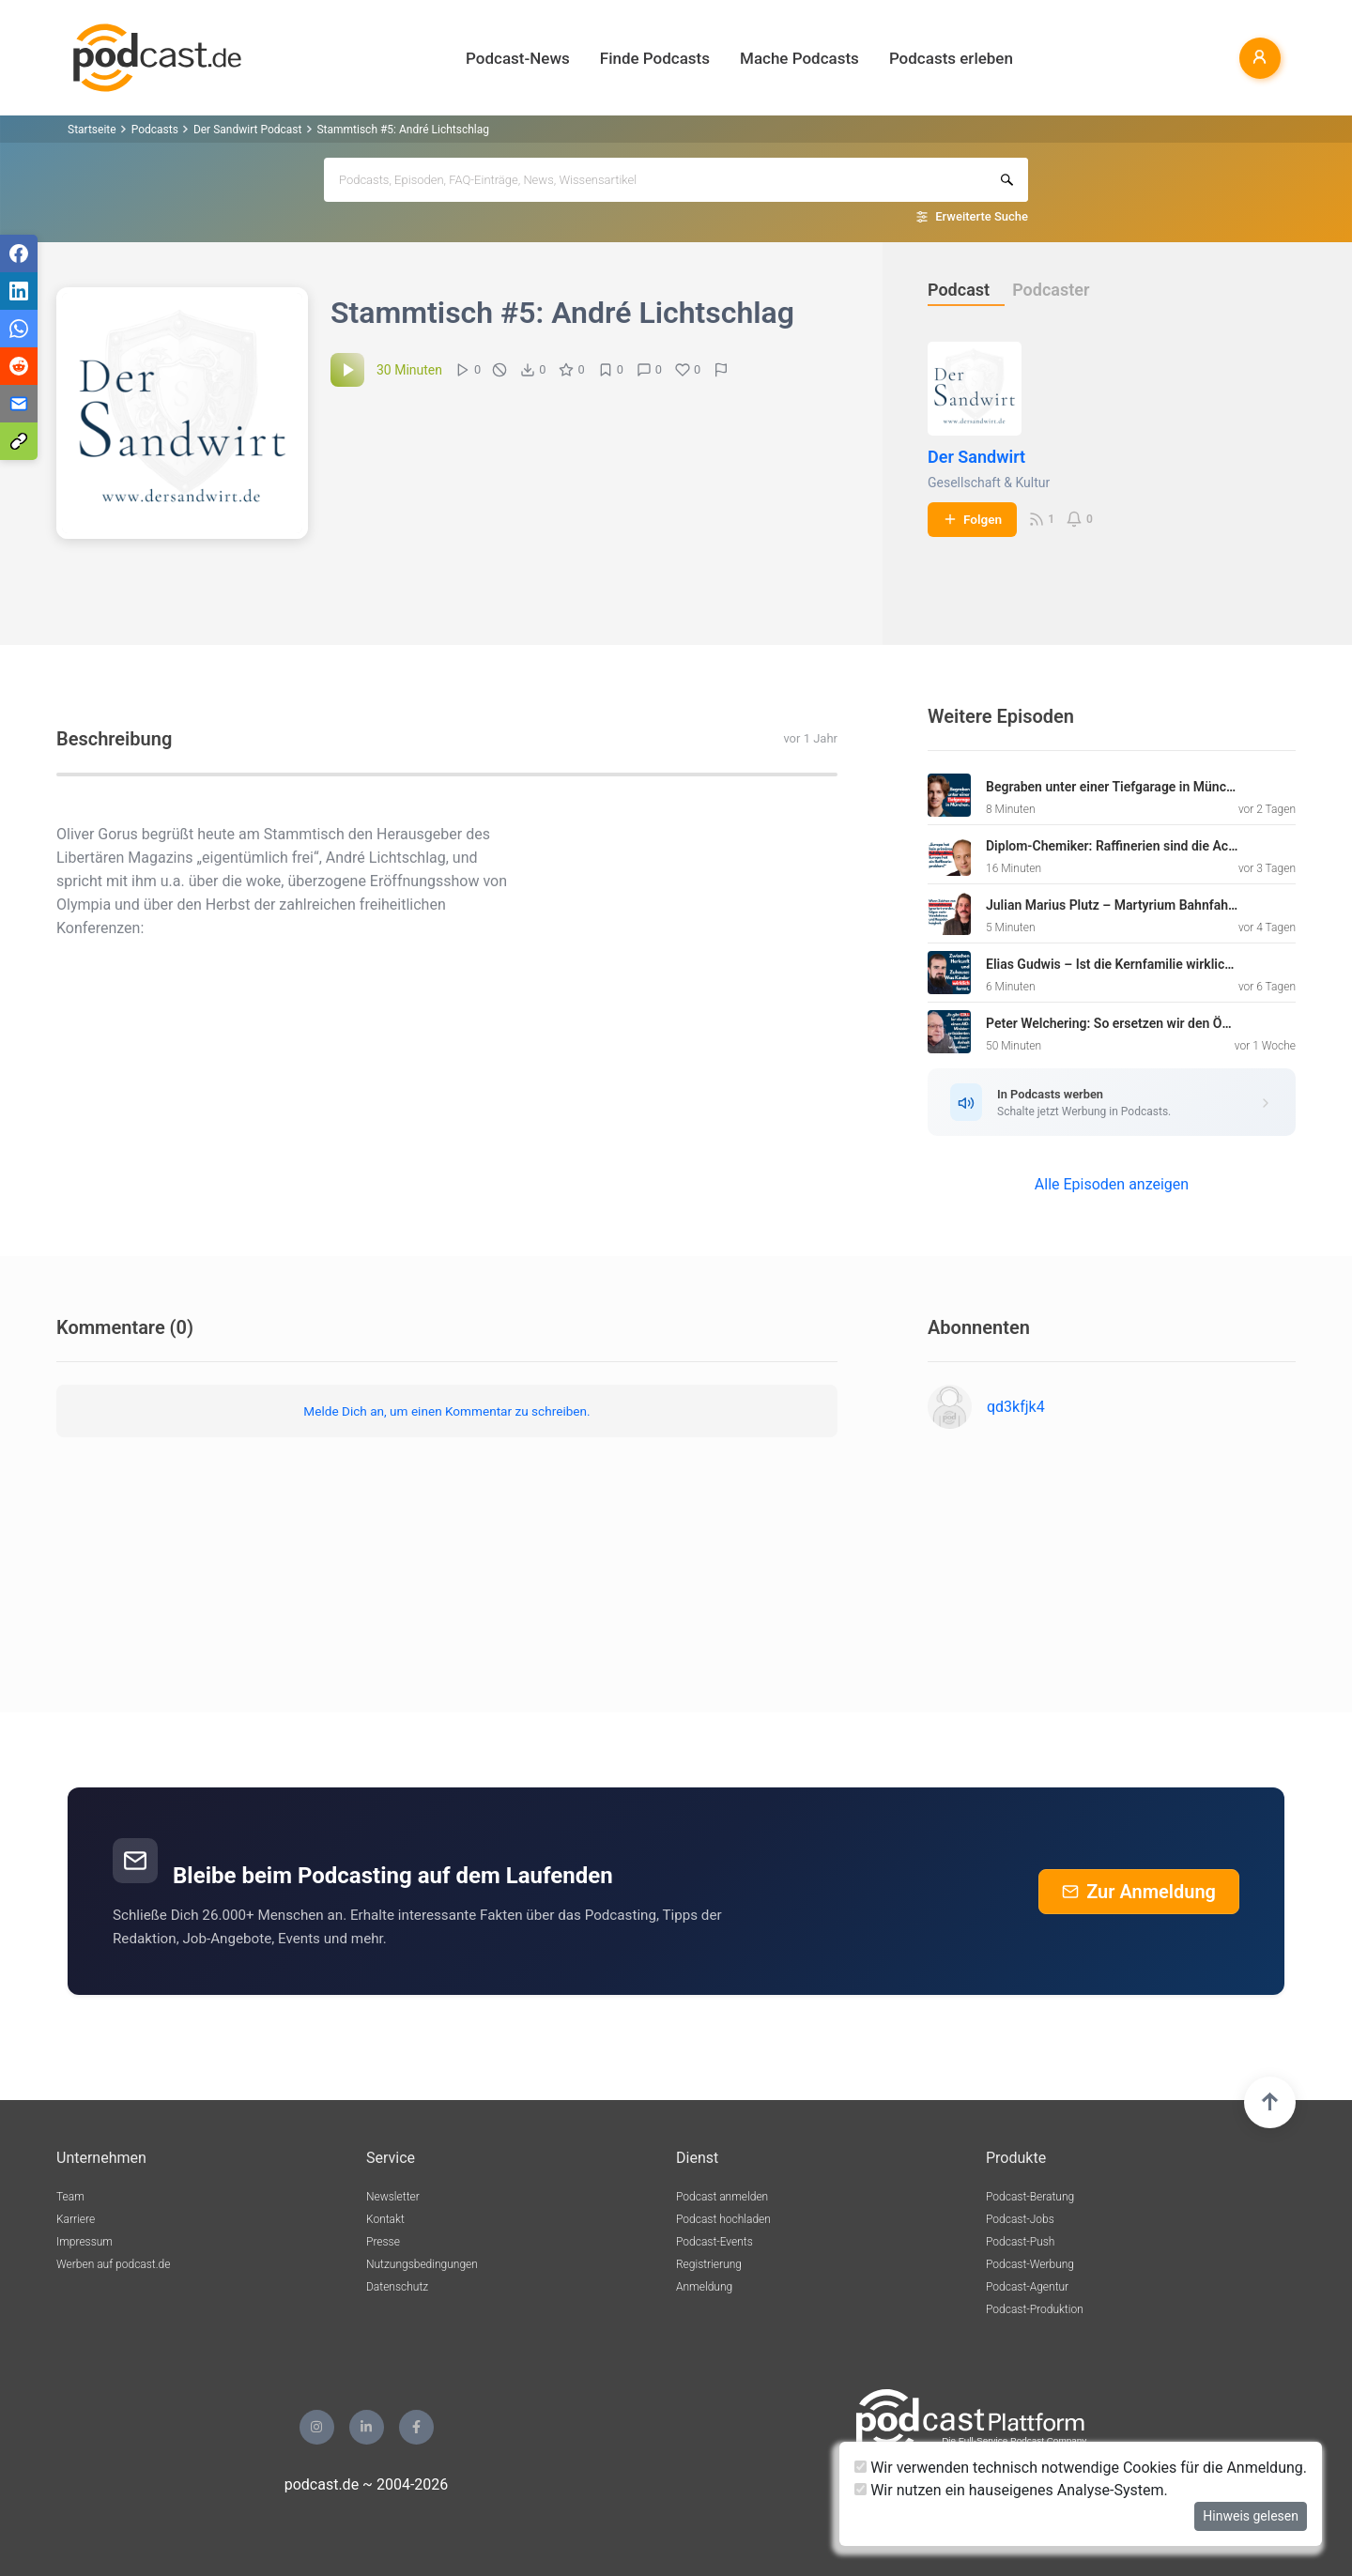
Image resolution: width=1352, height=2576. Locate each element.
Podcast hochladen (723, 2219)
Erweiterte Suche (981, 216)
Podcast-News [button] (518, 58)
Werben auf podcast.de (113, 2264)
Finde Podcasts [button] (655, 58)
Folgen (972, 519)
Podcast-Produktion (1034, 2309)
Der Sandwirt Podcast (247, 129)
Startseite (92, 129)
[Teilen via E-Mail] (19, 403)
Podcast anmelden (722, 2196)
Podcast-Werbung (1030, 2264)
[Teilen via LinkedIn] (19, 291)
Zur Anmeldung (1139, 1891)
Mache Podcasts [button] (799, 58)
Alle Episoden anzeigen (1112, 1184)
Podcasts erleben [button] (951, 58)
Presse (383, 2241)
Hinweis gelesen (1250, 2515)
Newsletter (393, 2196)
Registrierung (709, 2264)
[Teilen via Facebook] (19, 253)
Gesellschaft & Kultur (989, 482)
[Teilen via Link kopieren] (19, 441)
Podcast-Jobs (1020, 2219)
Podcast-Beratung (1030, 2196)
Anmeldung (704, 2286)
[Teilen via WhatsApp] (19, 328)
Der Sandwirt (976, 457)
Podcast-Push (1020, 2241)
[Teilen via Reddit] (19, 366)
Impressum (84, 2241)
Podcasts (154, 129)
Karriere (75, 2219)
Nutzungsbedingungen (422, 2264)
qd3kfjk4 (1016, 1407)
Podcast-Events (714, 2241)
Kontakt (385, 2219)
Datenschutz (397, 2286)
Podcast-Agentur (1027, 2286)
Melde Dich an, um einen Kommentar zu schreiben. (446, 1410)
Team (70, 2196)
